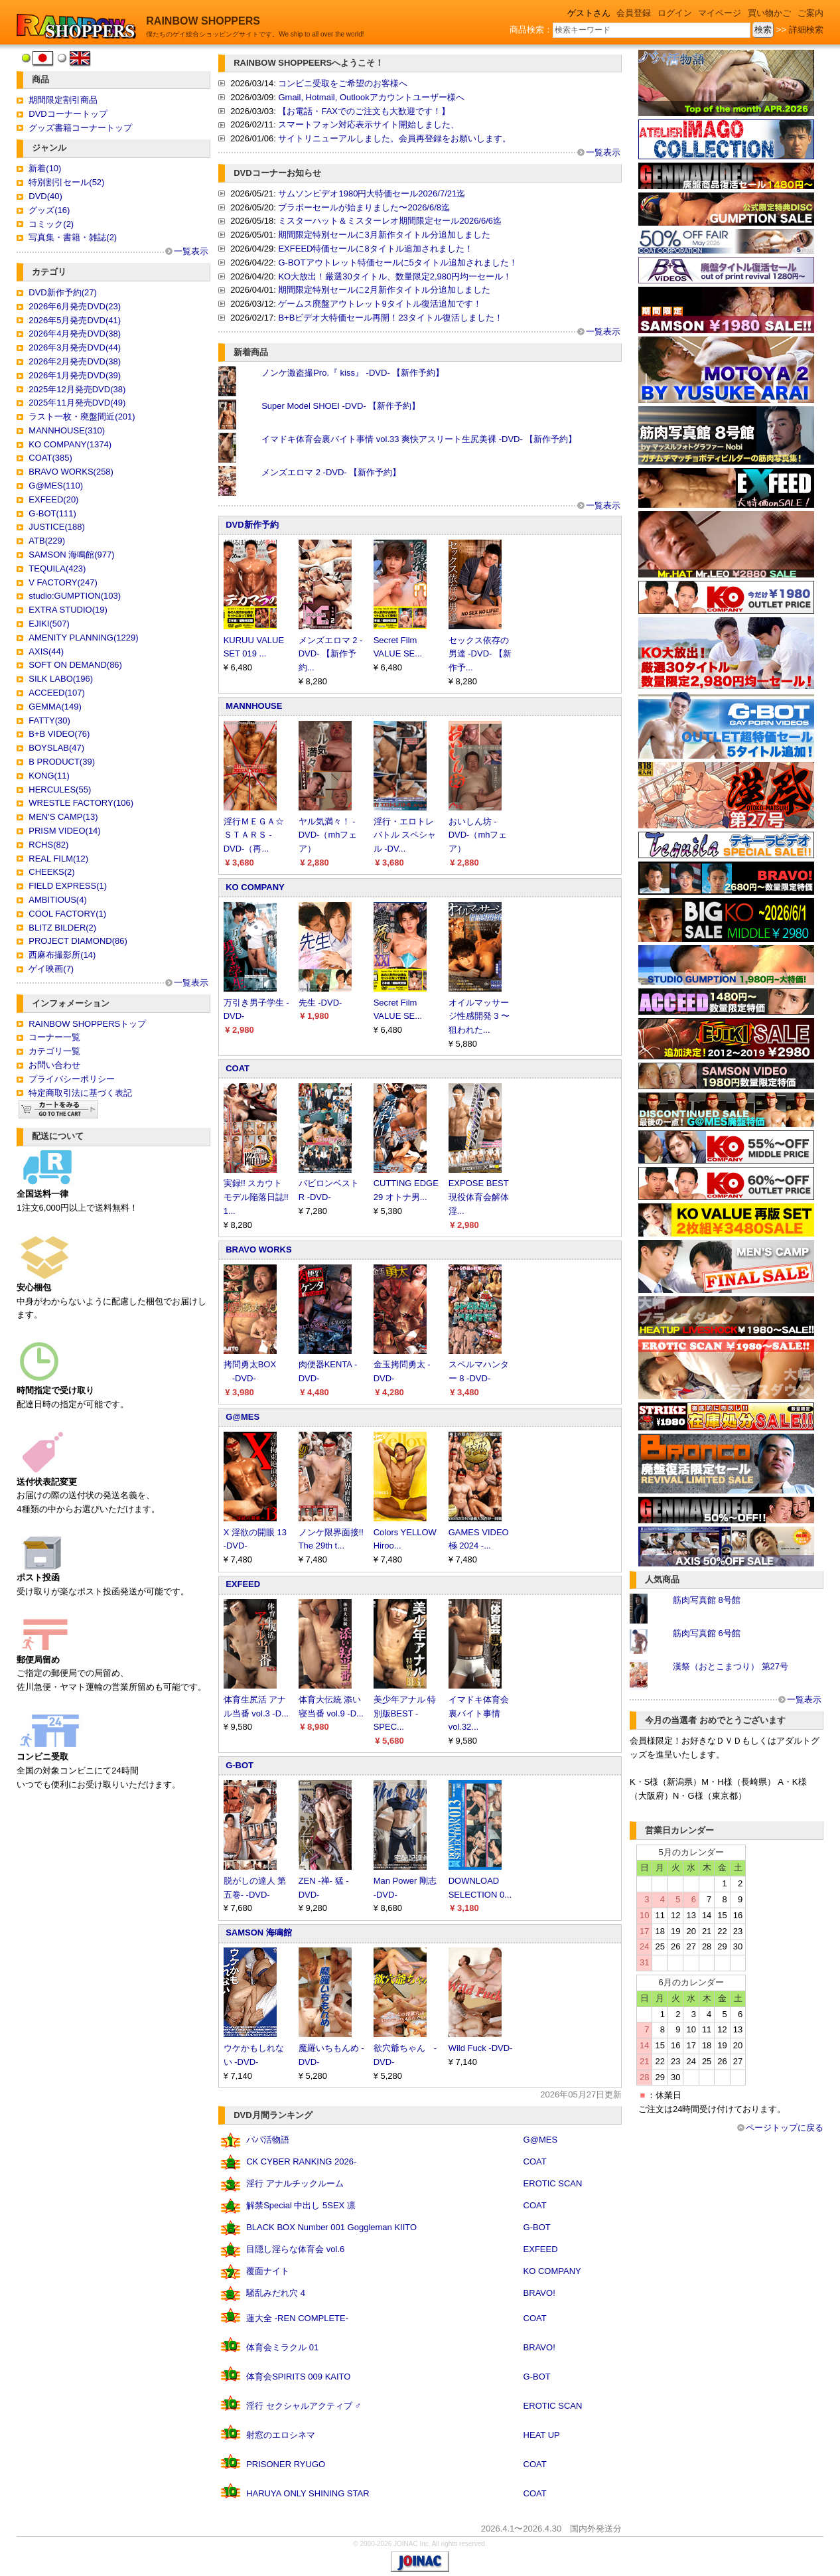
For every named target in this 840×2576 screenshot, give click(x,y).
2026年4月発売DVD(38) (75, 334)
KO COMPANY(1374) (70, 444)
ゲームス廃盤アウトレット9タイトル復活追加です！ (379, 304)
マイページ (719, 13)
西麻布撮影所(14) (62, 955)
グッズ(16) (49, 210)
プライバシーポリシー (72, 1079)
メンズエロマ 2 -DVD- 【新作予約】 (331, 472)
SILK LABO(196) (61, 679)
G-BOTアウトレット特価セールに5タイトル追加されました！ (397, 262)
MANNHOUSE (254, 706)
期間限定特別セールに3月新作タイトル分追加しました (384, 235)
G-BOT (239, 1765)
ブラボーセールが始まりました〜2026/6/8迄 (364, 207)
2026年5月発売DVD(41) (75, 320)
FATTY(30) (49, 720)
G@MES (242, 1417)
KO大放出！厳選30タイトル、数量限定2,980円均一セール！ (395, 276)
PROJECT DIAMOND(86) (78, 941)
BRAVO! (539, 2293)
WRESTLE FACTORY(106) (81, 803)
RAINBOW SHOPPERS (203, 21)
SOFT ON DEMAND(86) (75, 665)
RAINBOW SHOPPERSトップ (87, 1024)
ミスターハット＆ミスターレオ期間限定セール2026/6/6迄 (390, 221)
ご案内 (810, 13)
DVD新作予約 (252, 525)
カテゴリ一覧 (54, 1051)
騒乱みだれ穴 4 (275, 2293)
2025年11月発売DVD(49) (77, 403)
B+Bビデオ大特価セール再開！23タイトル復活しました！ (390, 318)
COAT (237, 1068)
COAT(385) (50, 458)
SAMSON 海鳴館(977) (71, 555)
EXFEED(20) (53, 499)
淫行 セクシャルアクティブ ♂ (303, 2406)
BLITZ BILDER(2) (62, 928)
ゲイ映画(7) (51, 969)
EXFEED (243, 1584)
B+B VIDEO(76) (59, 734)
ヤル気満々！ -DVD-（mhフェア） (328, 835)
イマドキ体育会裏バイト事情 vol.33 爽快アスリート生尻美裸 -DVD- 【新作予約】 (419, 439)
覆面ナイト (267, 2271)
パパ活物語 (267, 2140)
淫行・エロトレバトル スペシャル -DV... (405, 835)
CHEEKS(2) (51, 872)
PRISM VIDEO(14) (64, 831)
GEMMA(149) (55, 707)
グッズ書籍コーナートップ (80, 128)
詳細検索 (806, 30)
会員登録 (633, 13)
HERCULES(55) (60, 790)
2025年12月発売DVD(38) (77, 389)
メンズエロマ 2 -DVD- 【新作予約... (331, 654)
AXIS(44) (46, 651)
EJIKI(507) (49, 624)
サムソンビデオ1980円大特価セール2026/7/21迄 (371, 193)
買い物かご (769, 13)
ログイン (675, 13)
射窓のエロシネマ (280, 2435)
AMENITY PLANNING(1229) (83, 638)
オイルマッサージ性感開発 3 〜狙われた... (479, 1016)
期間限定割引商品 (63, 100)
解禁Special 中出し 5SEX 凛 (301, 2205)
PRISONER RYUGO (285, 2464)
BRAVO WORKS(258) (71, 472)
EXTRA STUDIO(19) (68, 610)
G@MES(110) (56, 486)
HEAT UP (542, 2435)
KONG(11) (49, 776)
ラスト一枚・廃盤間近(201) (82, 416)
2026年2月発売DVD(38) (75, 361)
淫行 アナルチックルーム (295, 2183)
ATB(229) (47, 541)
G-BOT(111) (52, 513)
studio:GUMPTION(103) (75, 596)
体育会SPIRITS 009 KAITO (298, 2377)
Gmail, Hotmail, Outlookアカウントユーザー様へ (371, 97)
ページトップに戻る (784, 2128)
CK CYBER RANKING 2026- (301, 2161)
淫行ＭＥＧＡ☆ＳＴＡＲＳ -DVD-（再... (254, 835)
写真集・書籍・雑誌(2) (73, 237)
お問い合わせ (54, 1065)
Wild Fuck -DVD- (481, 2048)
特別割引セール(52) (66, 182)
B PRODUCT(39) (62, 762)
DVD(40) (45, 196)
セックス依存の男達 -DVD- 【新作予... (480, 654)
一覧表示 (191, 251)
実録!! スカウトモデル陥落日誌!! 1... (256, 1197)
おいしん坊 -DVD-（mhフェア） (478, 835)
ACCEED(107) (57, 693)
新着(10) (45, 168)
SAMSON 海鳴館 (259, 1932)
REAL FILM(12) (58, 859)
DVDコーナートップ (68, 114)
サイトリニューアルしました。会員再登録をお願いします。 (394, 138)
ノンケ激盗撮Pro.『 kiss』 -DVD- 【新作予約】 (352, 373)
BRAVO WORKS (258, 1249)
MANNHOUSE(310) (67, 430)
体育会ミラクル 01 (282, 2347)
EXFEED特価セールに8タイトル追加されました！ (375, 249)
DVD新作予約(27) (63, 292)
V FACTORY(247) (63, 582)
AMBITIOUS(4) (57, 900)
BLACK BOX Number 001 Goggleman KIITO (331, 2227)
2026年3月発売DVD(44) (75, 347)
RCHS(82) (48, 845)
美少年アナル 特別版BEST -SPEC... (405, 1713)
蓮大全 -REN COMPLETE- (297, 2318)
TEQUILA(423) (57, 568)
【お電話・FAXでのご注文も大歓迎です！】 (364, 111)
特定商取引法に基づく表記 (80, 1093)
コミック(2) (51, 224)
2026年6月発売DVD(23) (75, 306)
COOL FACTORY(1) (67, 914)
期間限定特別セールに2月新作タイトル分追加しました (384, 290)
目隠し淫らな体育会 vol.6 (295, 2249)
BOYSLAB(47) (56, 748)
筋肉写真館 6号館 (706, 1633)
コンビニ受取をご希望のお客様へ (342, 83)
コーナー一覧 (54, 1037)
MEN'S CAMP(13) (63, 817)
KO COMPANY (255, 887)
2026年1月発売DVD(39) (75, 375)
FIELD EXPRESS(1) (68, 886)
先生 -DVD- (320, 1003)
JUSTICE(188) (57, 527)
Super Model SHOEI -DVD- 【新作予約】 (340, 406)
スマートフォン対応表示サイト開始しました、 (368, 124)
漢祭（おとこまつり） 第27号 (730, 1666)
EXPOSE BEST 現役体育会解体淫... (479, 1197)
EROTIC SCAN (553, 2183)
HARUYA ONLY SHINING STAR (307, 2493)
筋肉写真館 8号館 (706, 1600)
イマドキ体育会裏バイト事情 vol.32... (479, 1713)
